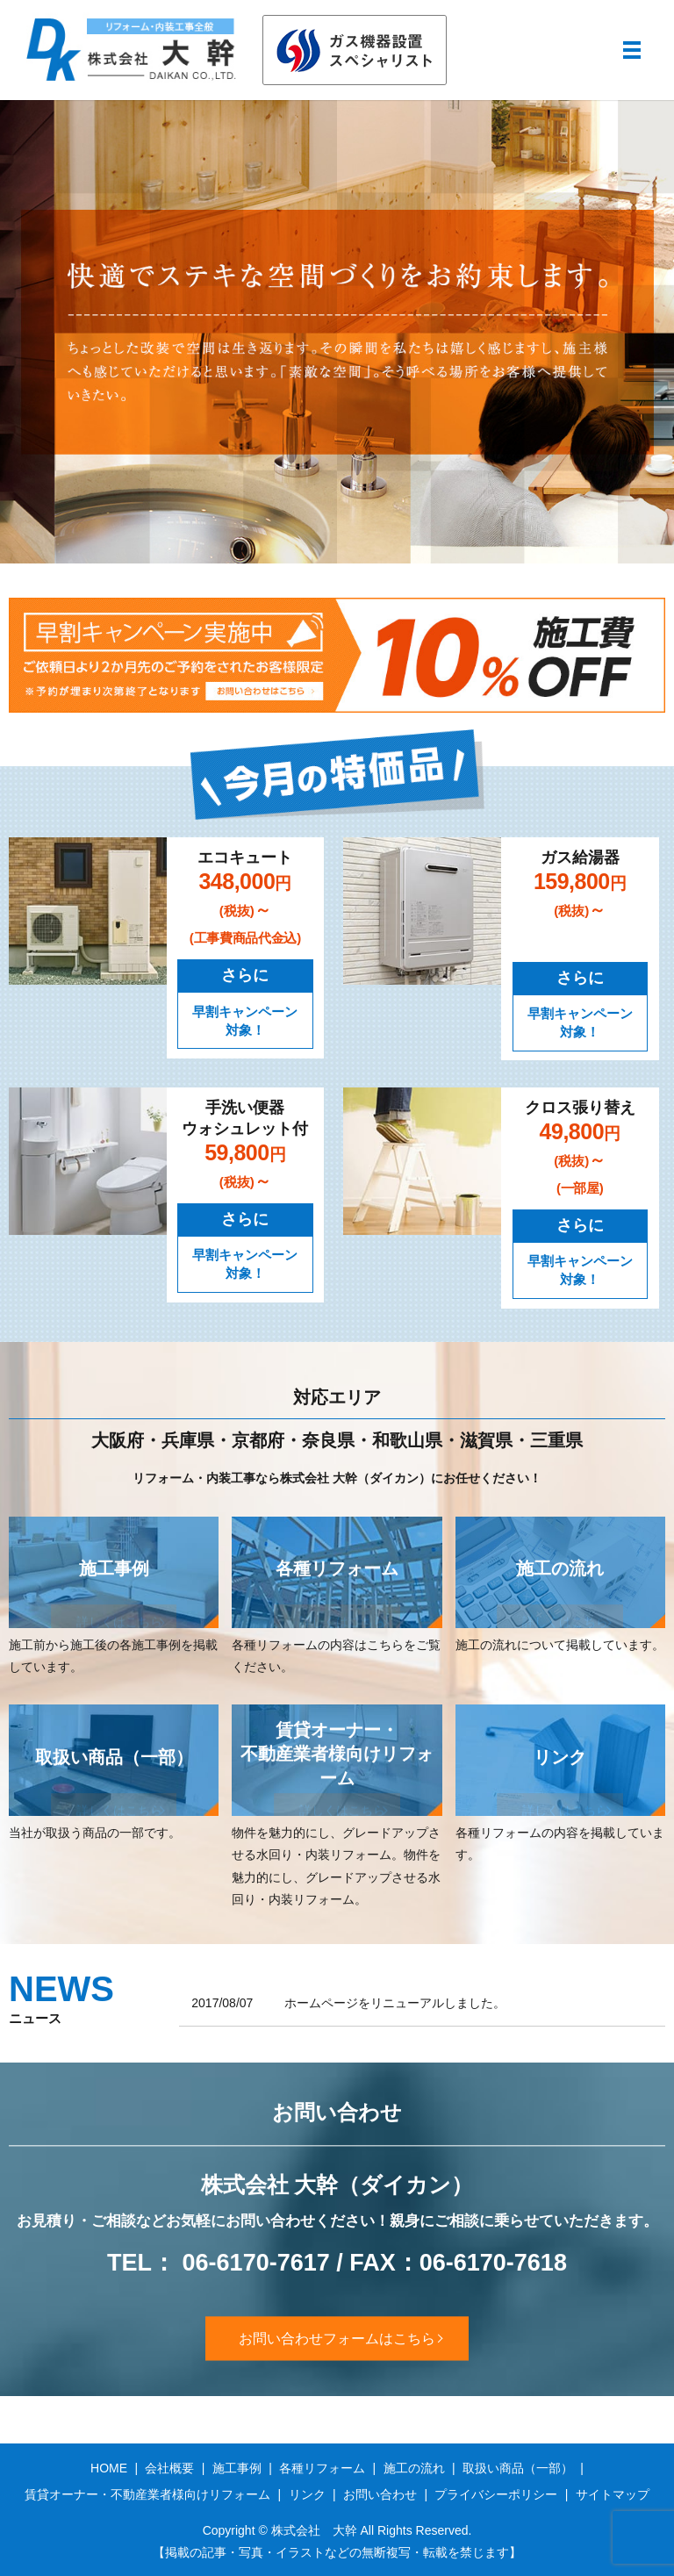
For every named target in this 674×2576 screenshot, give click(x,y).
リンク (307, 2494)
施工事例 (237, 2468)
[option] (337, 331)
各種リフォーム (322, 2468)
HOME (108, 2468)
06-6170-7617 (256, 2263)
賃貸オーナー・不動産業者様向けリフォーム (147, 2494)
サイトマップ (612, 2494)
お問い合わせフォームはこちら (337, 2338)
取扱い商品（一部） (517, 2468)
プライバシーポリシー (495, 2494)
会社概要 (169, 2468)
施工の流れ (414, 2468)
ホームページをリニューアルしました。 (395, 2003)
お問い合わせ (380, 2494)
